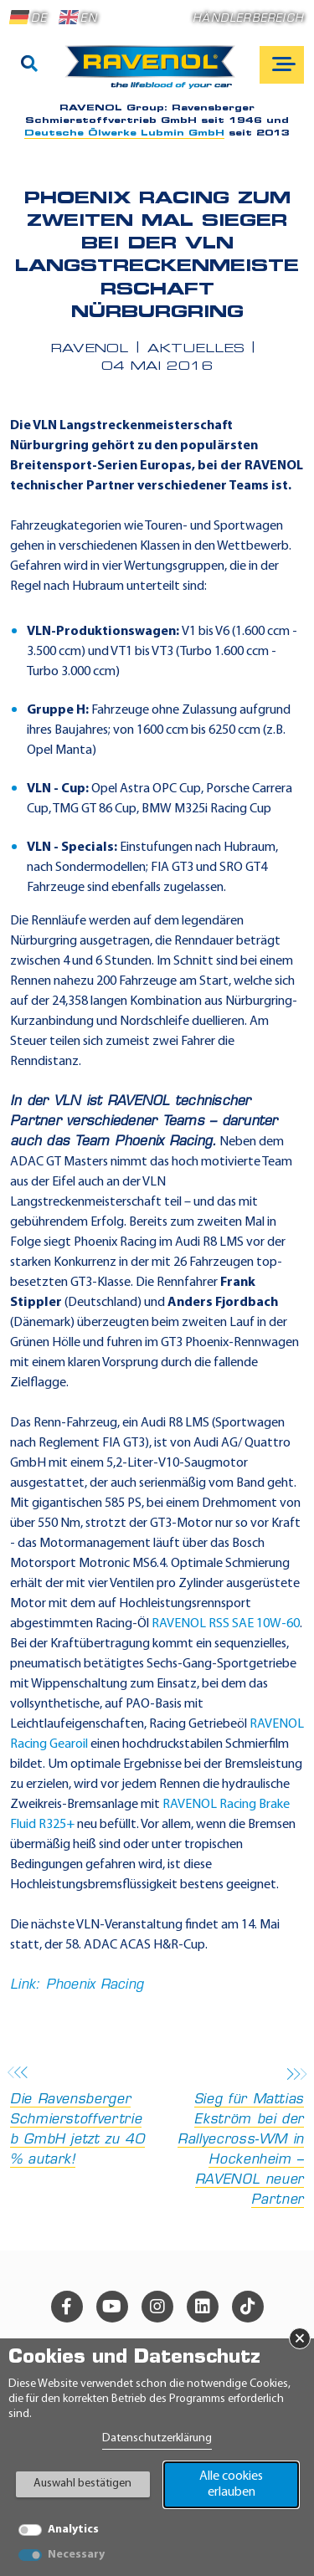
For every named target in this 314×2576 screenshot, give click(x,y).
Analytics (73, 2529)
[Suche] (29, 65)
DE (28, 17)
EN (77, 17)
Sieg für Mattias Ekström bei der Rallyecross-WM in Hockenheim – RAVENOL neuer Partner (236, 2138)
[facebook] (67, 2306)
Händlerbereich (248, 18)
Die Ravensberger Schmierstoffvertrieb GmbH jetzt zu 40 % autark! (78, 2118)
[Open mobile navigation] (282, 65)
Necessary (76, 2554)
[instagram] (157, 2306)
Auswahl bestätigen (82, 2483)
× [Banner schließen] (300, 2338)
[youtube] (112, 2306)
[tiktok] (248, 2306)
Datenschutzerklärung (157, 2438)
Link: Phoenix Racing (76, 1985)
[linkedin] (203, 2306)
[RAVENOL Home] (154, 73)
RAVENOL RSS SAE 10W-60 (226, 1624)
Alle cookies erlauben (231, 2484)
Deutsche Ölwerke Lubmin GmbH (124, 133)
